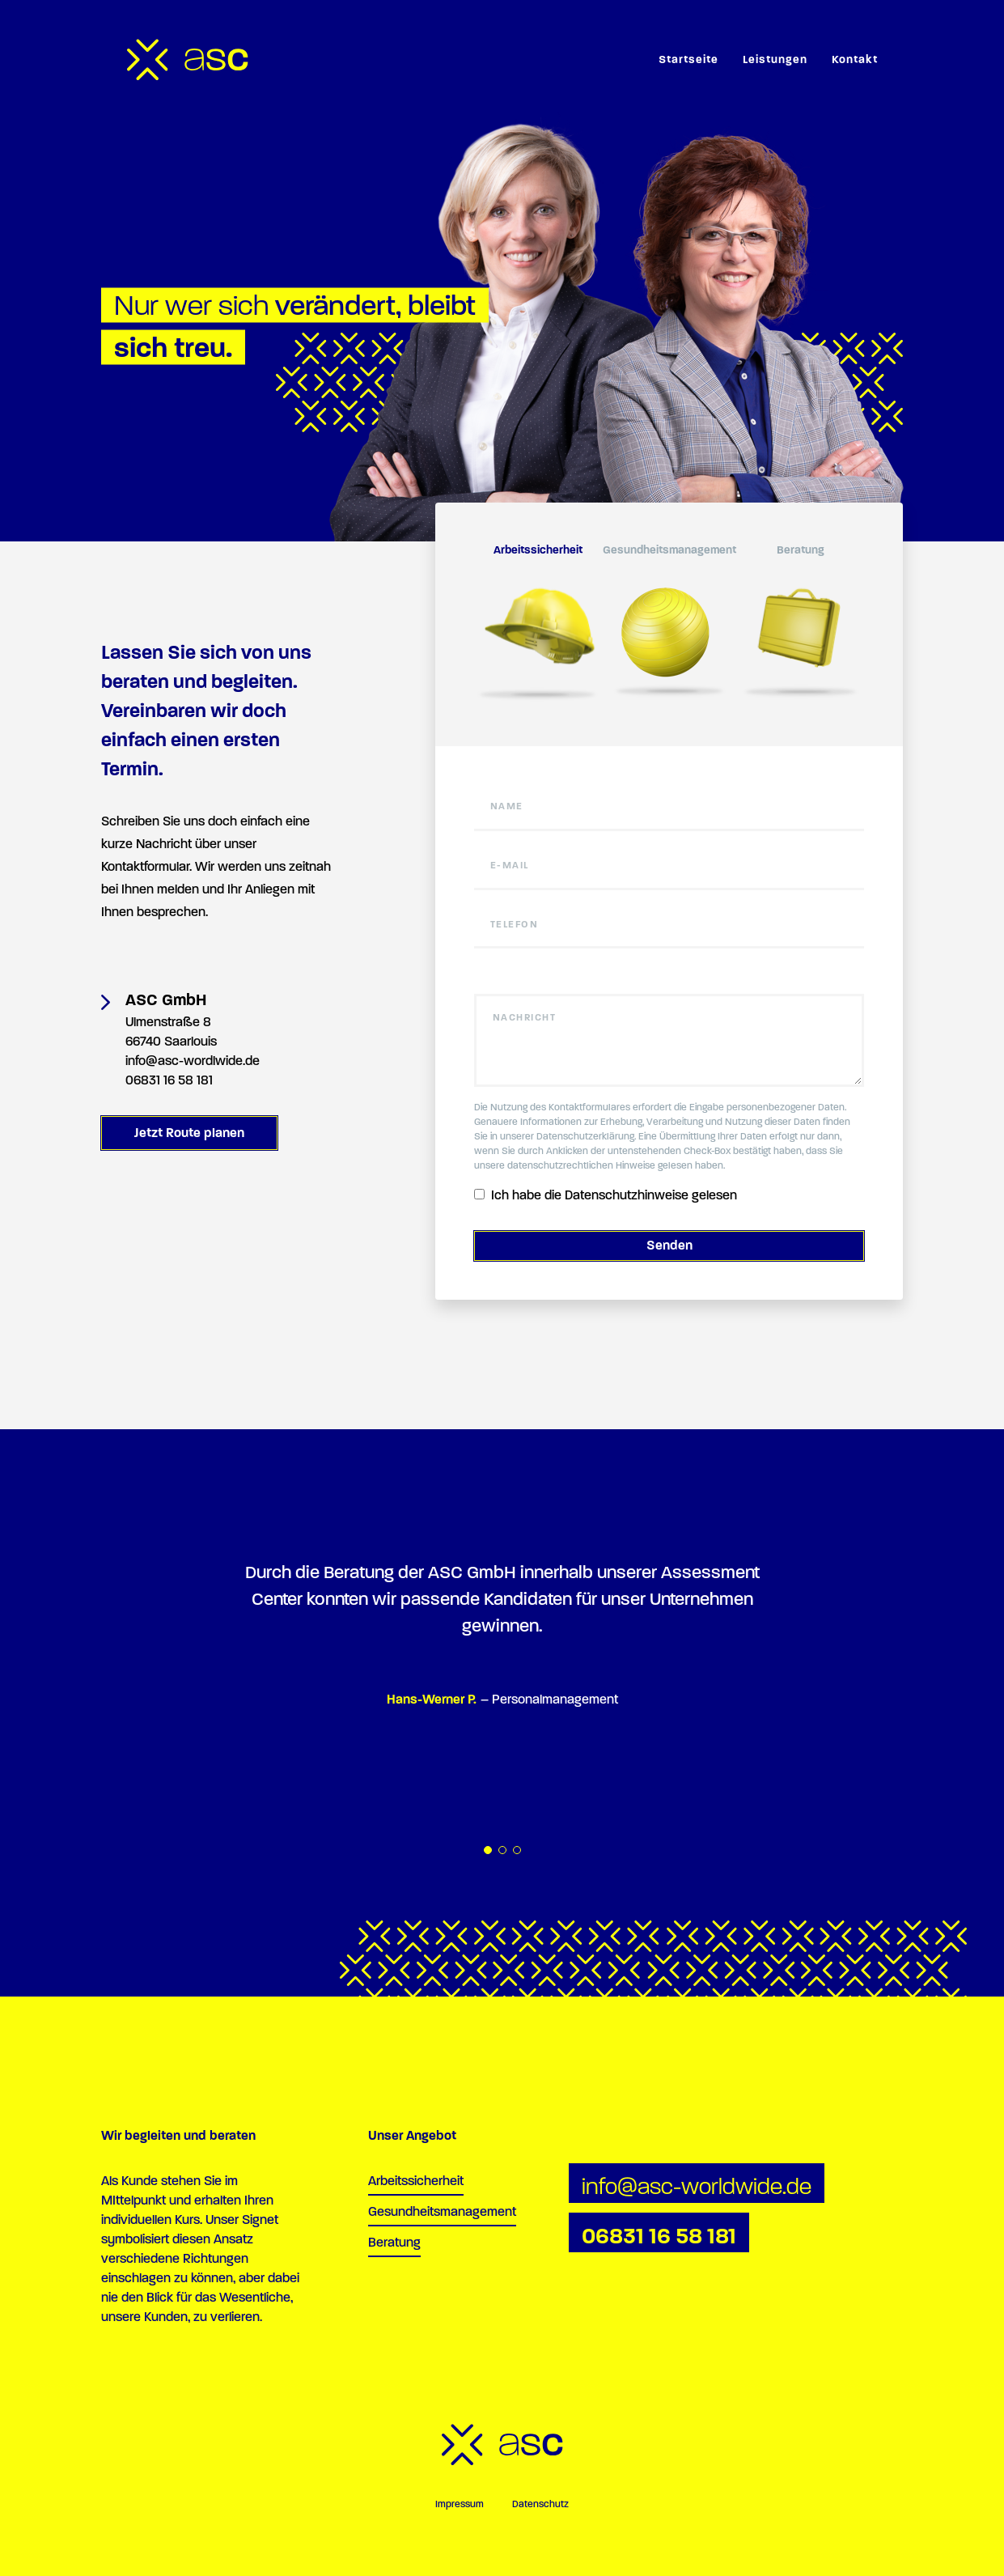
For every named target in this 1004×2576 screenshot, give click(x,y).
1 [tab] (488, 1850)
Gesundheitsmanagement (442, 2211)
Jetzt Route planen (189, 1132)
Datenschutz (540, 2504)
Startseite (688, 59)
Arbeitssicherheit (416, 2180)
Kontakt (855, 59)
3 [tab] (517, 1850)
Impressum (459, 2504)
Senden (669, 1245)
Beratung (394, 2242)
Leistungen (775, 59)
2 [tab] (502, 1850)
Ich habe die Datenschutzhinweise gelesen (605, 1195)
